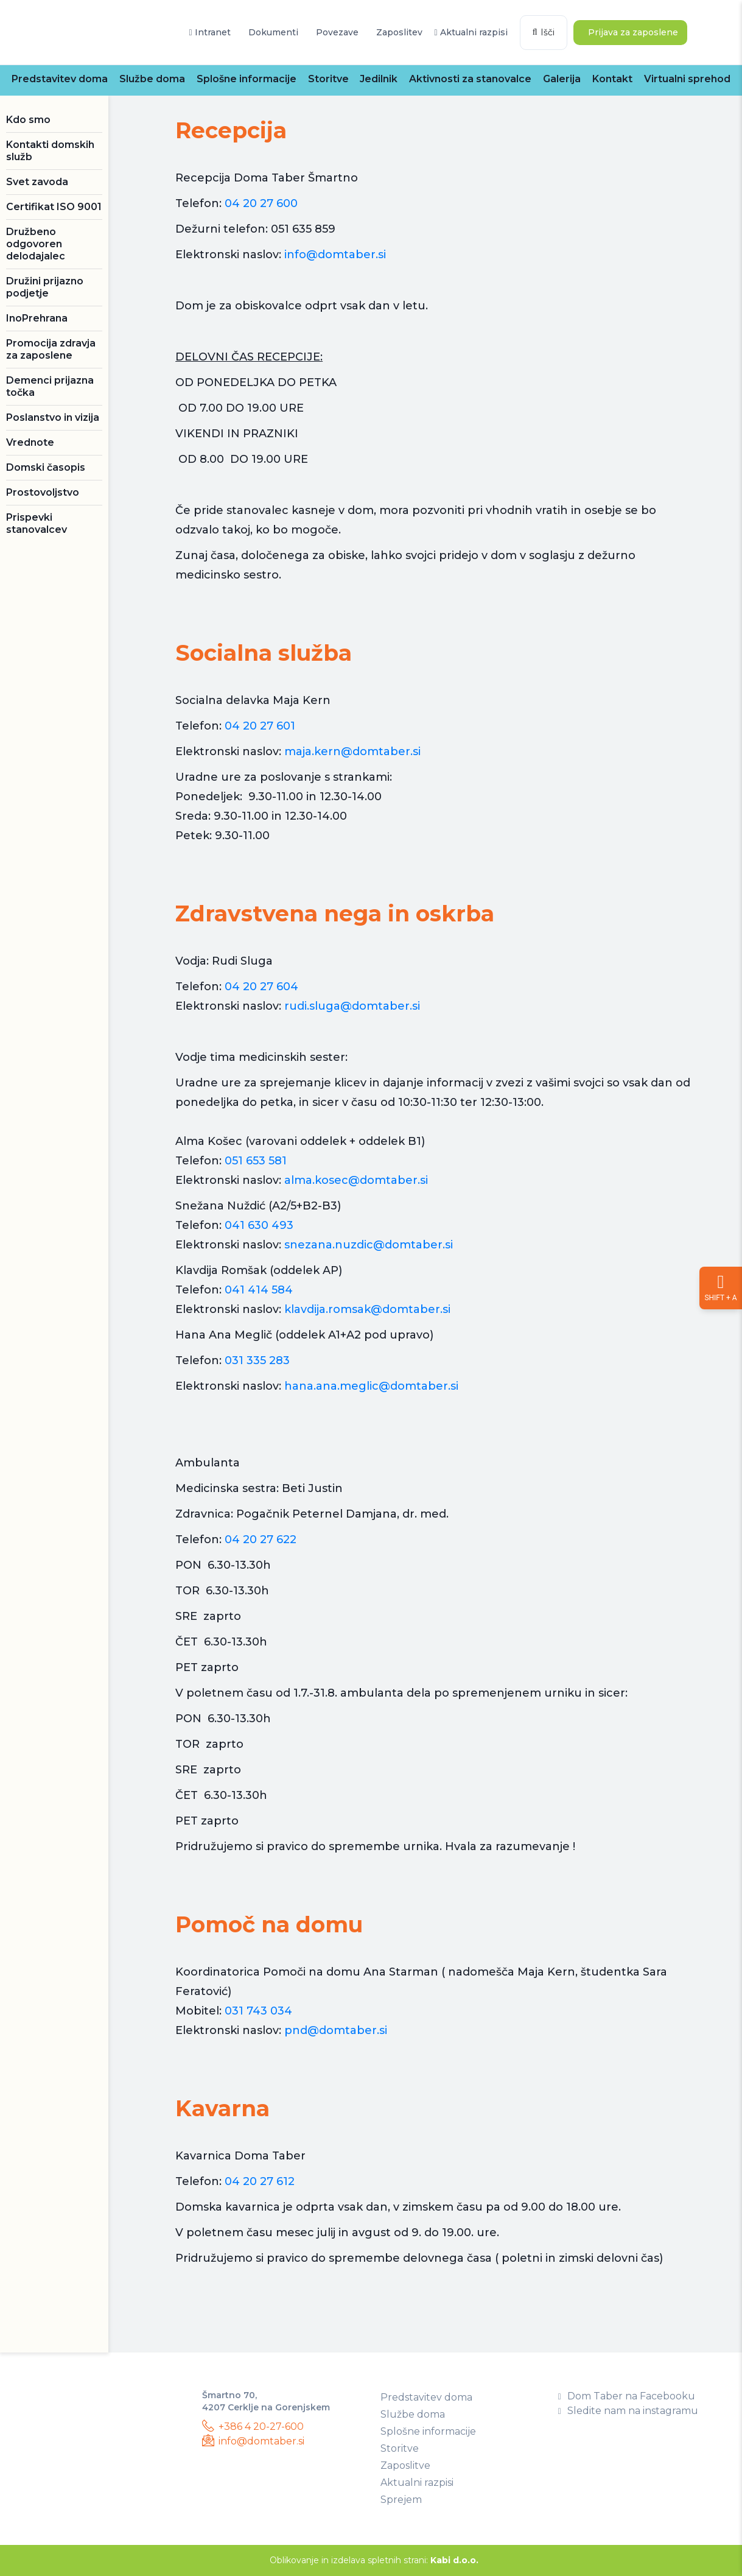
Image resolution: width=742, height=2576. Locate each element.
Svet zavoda (37, 182)
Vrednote (30, 442)
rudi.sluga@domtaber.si (352, 1006)
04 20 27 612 (260, 2181)
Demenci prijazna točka (50, 386)
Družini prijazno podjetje (44, 287)
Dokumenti (272, 32)
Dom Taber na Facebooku (626, 2396)
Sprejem (401, 2499)
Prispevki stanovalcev (36, 523)
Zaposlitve (405, 2465)
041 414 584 (260, 1290)
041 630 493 (259, 1225)
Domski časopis (45, 467)
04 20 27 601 (260, 726)
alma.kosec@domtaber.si (356, 1180)
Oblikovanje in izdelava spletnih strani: (374, 2560)
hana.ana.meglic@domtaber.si (371, 1386)
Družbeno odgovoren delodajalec (35, 244)
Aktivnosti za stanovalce (470, 79)
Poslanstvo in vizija (52, 417)
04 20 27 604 (261, 986)
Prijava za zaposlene (632, 32)
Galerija (562, 79)
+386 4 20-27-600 (253, 2425)
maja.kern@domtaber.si (352, 751)
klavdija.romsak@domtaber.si (367, 1309)
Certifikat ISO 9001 (54, 207)
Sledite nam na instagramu (628, 2410)
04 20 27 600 (261, 203)
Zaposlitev (398, 32)
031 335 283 (259, 1360)
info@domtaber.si (335, 254)
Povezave (336, 32)
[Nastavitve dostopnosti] (720, 1288)
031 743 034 (258, 2011)
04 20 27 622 (260, 1539)
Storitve (328, 79)
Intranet (209, 32)
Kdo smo (28, 119)
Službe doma (152, 79)
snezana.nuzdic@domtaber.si (368, 1244)
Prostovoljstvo (42, 492)
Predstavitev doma (60, 79)
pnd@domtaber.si (335, 2030)
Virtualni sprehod (687, 79)
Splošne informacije (246, 79)
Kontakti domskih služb (50, 151)
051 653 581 (256, 1160)
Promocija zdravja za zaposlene (51, 349)
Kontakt (612, 79)
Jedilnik (378, 79)
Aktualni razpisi (471, 32)
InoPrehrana (37, 318)
